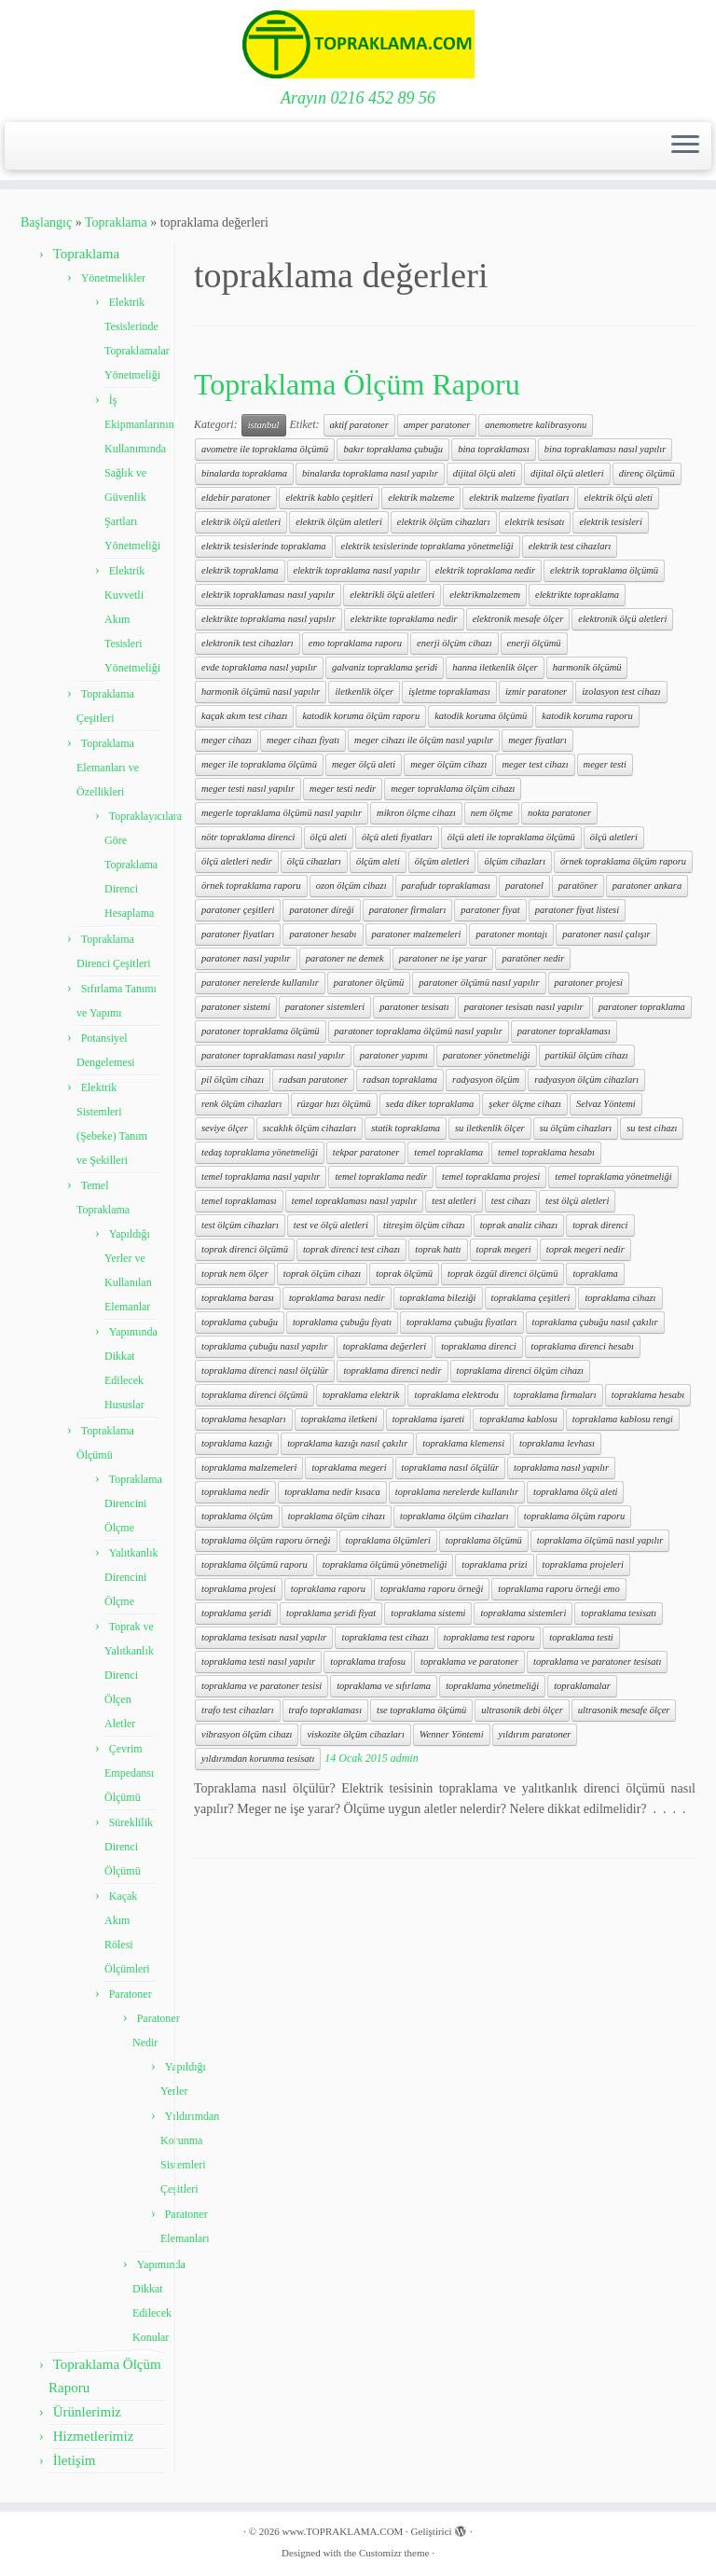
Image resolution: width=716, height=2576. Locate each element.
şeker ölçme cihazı (525, 1104)
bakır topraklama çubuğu (393, 449)
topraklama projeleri (583, 1564)
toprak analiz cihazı (519, 1225)
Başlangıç (46, 222)
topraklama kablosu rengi (622, 1419)
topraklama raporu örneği (431, 1589)
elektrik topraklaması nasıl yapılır (268, 594)
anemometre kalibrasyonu (535, 425)
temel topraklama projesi (491, 1176)
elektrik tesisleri (610, 522)
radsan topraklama (400, 1079)
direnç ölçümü (647, 473)
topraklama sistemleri (523, 1613)
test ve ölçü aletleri (331, 1225)
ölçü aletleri (614, 837)
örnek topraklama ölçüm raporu (623, 861)
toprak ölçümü (404, 1273)
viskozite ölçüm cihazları (355, 1734)
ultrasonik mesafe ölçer (624, 1710)
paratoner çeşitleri (237, 910)
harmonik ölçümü (587, 667)
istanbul (264, 425)
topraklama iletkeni (339, 1419)
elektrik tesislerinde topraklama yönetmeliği (427, 546)
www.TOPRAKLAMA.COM (342, 2531)
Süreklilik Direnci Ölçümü (128, 1846)
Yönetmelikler (113, 277)
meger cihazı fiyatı (303, 740)
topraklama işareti (428, 1419)
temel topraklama (448, 1152)
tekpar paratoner (366, 1152)
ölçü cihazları (314, 861)
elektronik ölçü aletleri (622, 619)
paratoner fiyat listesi (577, 910)
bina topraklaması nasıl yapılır (605, 449)
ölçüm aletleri (442, 861)
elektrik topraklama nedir (485, 570)
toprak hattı (438, 1249)
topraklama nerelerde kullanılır (456, 1492)
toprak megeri (503, 1249)
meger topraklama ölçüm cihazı (453, 788)
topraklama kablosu (518, 1419)
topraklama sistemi (428, 1613)
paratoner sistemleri (325, 1007)
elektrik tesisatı (535, 522)
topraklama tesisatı (618, 1613)
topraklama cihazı (620, 1298)
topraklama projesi (238, 1589)
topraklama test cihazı (384, 1637)
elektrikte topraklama (577, 594)
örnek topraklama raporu (251, 885)
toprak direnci (599, 1225)
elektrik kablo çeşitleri (329, 497)
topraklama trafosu (368, 1661)
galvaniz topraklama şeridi (384, 667)
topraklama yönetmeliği (492, 1686)
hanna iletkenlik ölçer (495, 667)
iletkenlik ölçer (364, 691)
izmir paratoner (536, 691)
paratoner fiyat (490, 910)
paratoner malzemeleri (416, 934)
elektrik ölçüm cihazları (443, 522)
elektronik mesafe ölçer (518, 619)
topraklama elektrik (361, 1395)
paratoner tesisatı (413, 1007)
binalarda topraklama (244, 473)
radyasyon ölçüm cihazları (586, 1079)
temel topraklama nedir (381, 1176)
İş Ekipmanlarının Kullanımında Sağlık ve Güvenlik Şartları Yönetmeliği (139, 473)
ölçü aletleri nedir (236, 861)
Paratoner (130, 1994)
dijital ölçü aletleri (567, 473)
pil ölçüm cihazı (232, 1079)
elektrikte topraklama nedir (404, 619)
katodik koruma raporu (587, 716)
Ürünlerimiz (87, 2411)
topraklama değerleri (385, 1346)
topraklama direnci (478, 1346)
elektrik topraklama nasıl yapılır (357, 570)
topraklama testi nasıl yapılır (258, 1661)
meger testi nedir (343, 788)
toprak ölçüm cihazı (322, 1273)
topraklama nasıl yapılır (561, 1467)
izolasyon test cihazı (621, 691)
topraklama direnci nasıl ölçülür (264, 1370)
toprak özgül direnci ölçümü (503, 1273)
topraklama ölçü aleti (575, 1492)
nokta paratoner (559, 813)
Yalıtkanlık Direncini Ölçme (131, 1577)
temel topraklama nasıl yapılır (260, 1176)
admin (405, 1758)
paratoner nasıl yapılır (246, 958)
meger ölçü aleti (363, 764)
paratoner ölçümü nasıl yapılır (479, 982)
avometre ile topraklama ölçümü (264, 449)
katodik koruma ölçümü (480, 716)
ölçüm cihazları (514, 861)
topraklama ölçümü (484, 1540)
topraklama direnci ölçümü (254, 1395)
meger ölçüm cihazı (448, 764)
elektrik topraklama (240, 570)
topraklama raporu (328, 1589)
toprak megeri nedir (585, 1249)
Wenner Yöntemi (452, 1734)
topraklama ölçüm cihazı (336, 1516)
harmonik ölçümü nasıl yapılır (260, 691)
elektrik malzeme (421, 497)
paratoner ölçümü (369, 982)
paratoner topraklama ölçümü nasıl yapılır (419, 1031)
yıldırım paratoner (535, 1734)
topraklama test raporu (489, 1637)
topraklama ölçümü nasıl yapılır (600, 1540)
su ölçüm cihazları (576, 1128)
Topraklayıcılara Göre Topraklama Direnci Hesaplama (143, 865)
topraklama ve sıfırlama (384, 1686)
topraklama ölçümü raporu (254, 1564)
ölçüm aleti (378, 861)
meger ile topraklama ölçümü (259, 764)
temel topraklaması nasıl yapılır (354, 1201)
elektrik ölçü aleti (618, 497)
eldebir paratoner (235, 497)
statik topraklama (405, 1128)
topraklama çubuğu (239, 1322)
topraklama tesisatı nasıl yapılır (263, 1637)
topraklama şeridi (236, 1613)
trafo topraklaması (325, 1710)
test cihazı (510, 1201)
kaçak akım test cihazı (244, 716)
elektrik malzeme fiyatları (519, 497)
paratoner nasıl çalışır (606, 934)
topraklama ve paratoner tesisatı (597, 1661)
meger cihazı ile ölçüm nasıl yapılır (423, 740)
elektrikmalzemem (484, 594)
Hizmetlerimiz (93, 2436)
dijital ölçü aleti (484, 473)
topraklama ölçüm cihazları (454, 1516)
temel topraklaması (239, 1201)
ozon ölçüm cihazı (351, 885)
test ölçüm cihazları (240, 1225)
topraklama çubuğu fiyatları (461, 1322)
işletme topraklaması (449, 691)
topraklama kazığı (236, 1443)
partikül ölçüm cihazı (586, 1055)
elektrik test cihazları (570, 546)
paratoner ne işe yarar (443, 958)
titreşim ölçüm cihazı (424, 1225)
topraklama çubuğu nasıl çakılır (595, 1322)
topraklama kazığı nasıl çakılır (347, 1443)
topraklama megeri (348, 1467)
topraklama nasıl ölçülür (450, 1467)
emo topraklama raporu (355, 643)
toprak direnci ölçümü (244, 1249)
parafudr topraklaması (446, 885)
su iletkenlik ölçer (490, 1128)
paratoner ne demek (345, 958)
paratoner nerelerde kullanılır (260, 982)
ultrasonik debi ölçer (522, 1710)
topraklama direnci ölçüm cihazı (520, 1370)
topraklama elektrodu (456, 1395)
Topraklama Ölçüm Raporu (357, 384)
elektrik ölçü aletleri (241, 522)
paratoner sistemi (235, 1007)
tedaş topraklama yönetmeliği (259, 1152)
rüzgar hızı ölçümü (334, 1104)
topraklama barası (237, 1298)
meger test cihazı (535, 764)
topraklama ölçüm (237, 1516)
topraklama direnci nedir (392, 1370)
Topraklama (116, 222)
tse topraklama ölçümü (421, 1710)
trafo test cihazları (237, 1710)
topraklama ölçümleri (388, 1540)
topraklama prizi (494, 1564)
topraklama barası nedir (337, 1298)
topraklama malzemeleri (248, 1467)
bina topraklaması (494, 449)
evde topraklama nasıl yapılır (259, 667)
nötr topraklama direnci (248, 837)
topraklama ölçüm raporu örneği (266, 1540)
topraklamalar (582, 1686)
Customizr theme (394, 2552)
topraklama (594, 1273)
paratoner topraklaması (564, 1031)
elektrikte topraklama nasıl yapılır (268, 619)
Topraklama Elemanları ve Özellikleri (107, 767)
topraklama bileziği (438, 1298)
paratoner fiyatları (237, 934)
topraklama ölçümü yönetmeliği (385, 1564)
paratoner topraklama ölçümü (260, 1031)
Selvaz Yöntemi (606, 1104)
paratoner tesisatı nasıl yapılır (524, 1007)
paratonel (524, 885)
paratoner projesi (589, 982)
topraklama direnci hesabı (582, 1346)
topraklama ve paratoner (469, 1661)
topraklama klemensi (463, 1443)
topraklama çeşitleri (531, 1298)
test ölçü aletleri (577, 1201)
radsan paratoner (313, 1079)
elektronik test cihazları (247, 643)
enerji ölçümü (534, 643)
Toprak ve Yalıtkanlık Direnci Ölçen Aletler (129, 1675)
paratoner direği (321, 910)
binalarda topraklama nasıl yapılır (370, 473)
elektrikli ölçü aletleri (392, 594)
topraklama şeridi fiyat (331, 1613)
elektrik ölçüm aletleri (339, 522)
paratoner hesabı (322, 934)
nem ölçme (492, 813)
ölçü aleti (328, 837)
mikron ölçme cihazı (416, 813)
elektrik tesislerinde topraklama (263, 546)
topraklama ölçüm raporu (575, 1516)
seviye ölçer (224, 1128)
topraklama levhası (557, 1443)
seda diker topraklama (430, 1104)
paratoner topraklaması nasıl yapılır (273, 1055)
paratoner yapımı (394, 1055)
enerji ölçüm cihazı (454, 643)
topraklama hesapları (243, 1419)
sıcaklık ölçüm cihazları (309, 1128)
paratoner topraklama (642, 1007)
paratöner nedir (533, 958)
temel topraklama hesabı (546, 1152)
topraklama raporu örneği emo (558, 1589)
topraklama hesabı (648, 1395)
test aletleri (454, 1201)
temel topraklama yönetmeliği (613, 1176)
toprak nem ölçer (234, 1273)
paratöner (578, 885)
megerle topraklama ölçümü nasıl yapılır (281, 813)
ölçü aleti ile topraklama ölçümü (511, 837)
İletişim (74, 2460)
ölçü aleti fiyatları (397, 837)
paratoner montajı (511, 934)
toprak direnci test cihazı (351, 1249)
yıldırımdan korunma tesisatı (257, 1758)
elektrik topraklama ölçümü (604, 570)
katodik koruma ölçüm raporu (361, 716)
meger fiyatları (537, 740)
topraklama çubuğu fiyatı (342, 1322)
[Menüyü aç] (685, 146)
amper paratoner (437, 425)
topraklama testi (581, 1637)
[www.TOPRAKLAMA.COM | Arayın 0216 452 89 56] (358, 44)
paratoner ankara (647, 885)
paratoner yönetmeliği (486, 1055)
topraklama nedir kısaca (332, 1492)
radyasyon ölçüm (485, 1079)
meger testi (605, 764)
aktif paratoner (359, 425)
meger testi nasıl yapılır (248, 788)
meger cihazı (226, 740)
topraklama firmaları (555, 1395)
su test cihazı (651, 1128)
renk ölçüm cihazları (241, 1104)
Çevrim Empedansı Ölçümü (129, 1773)
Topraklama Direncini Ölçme (133, 1503)
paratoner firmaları (408, 910)
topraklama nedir (235, 1492)
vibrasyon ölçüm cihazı (246, 1734)
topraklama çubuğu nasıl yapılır (264, 1346)
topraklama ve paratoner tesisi (261, 1686)
